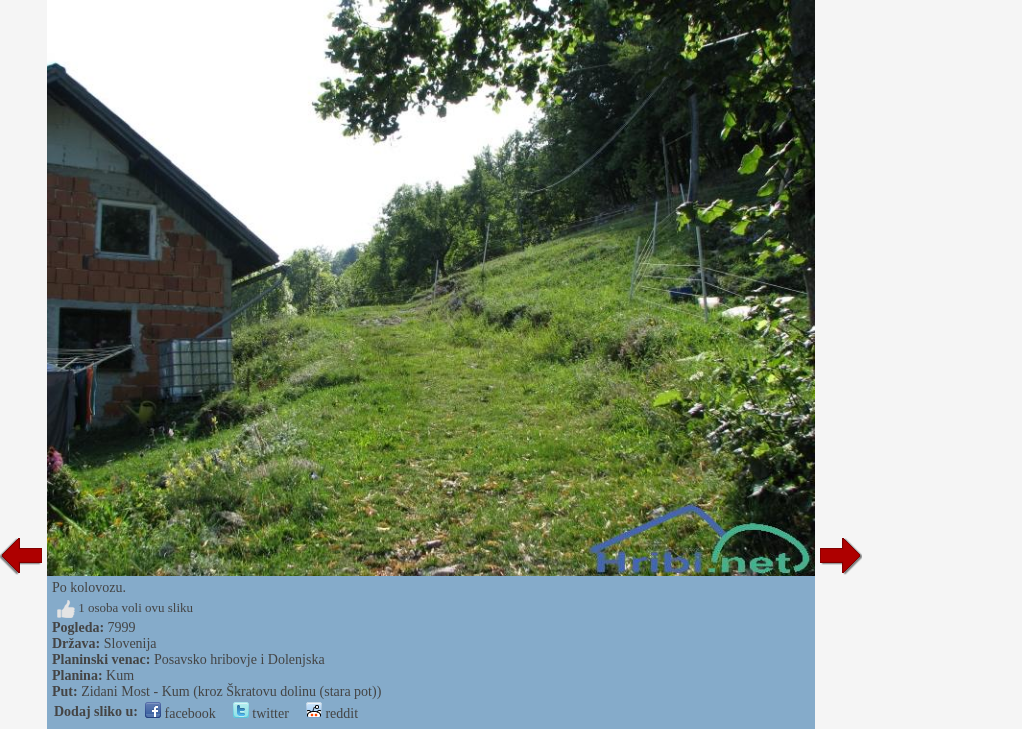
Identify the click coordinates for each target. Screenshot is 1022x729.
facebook (180, 713)
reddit (332, 713)
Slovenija (130, 643)
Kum (120, 675)
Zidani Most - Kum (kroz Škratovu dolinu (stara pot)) (231, 691)
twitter (261, 713)
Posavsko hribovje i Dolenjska (239, 659)
